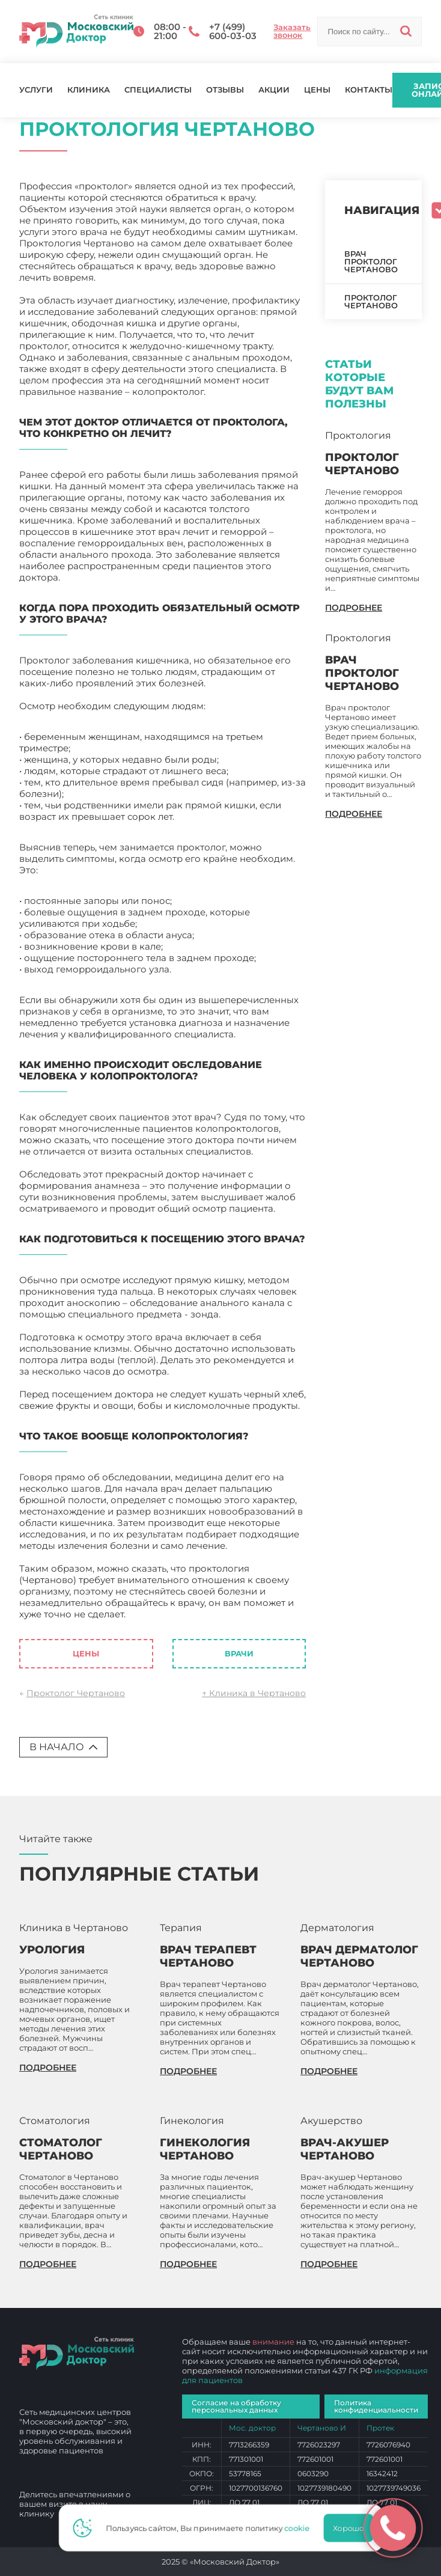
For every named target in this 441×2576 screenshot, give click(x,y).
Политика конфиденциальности (376, 2406)
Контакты (368, 90)
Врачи (239, 1653)
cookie (300, 2528)
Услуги (36, 90)
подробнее (353, 607)
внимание (273, 2341)
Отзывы (225, 90)
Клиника (88, 90)
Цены (317, 90)
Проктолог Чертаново (75, 1693)
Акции (274, 90)
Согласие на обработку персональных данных (236, 2406)
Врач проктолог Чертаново (371, 261)
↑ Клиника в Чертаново (254, 1693)
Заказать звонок (292, 31)
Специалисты (158, 90)
